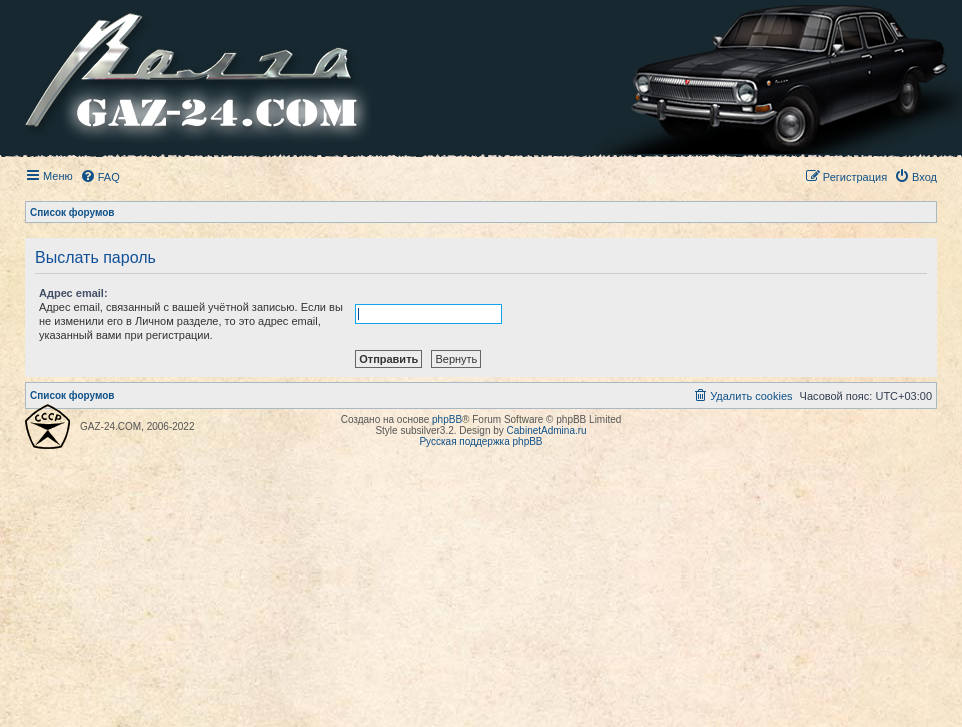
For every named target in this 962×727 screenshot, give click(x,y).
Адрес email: (73, 293)
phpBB (447, 419)
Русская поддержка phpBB (480, 441)
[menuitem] (100, 177)
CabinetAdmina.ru (547, 430)
